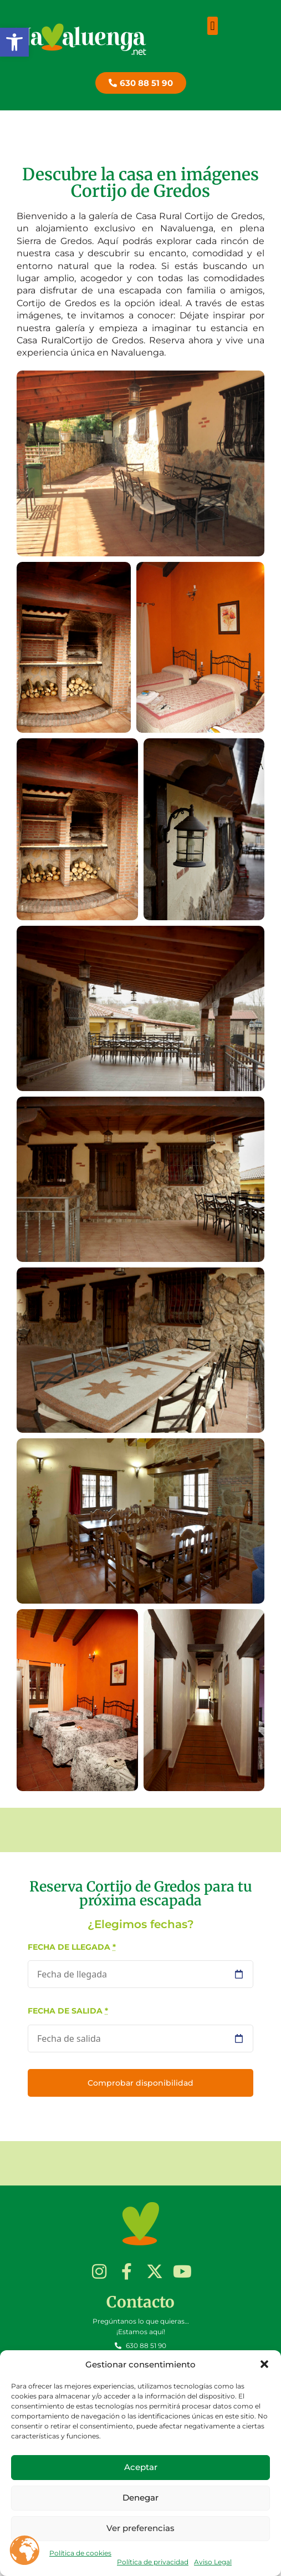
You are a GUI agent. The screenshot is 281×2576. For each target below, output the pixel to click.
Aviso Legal (213, 2562)
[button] (14, 42)
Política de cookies (80, 2553)
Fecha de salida (68, 2011)
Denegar (140, 2497)
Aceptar (140, 2467)
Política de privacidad (152, 2562)
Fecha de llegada (72, 1947)
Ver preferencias (140, 2528)
